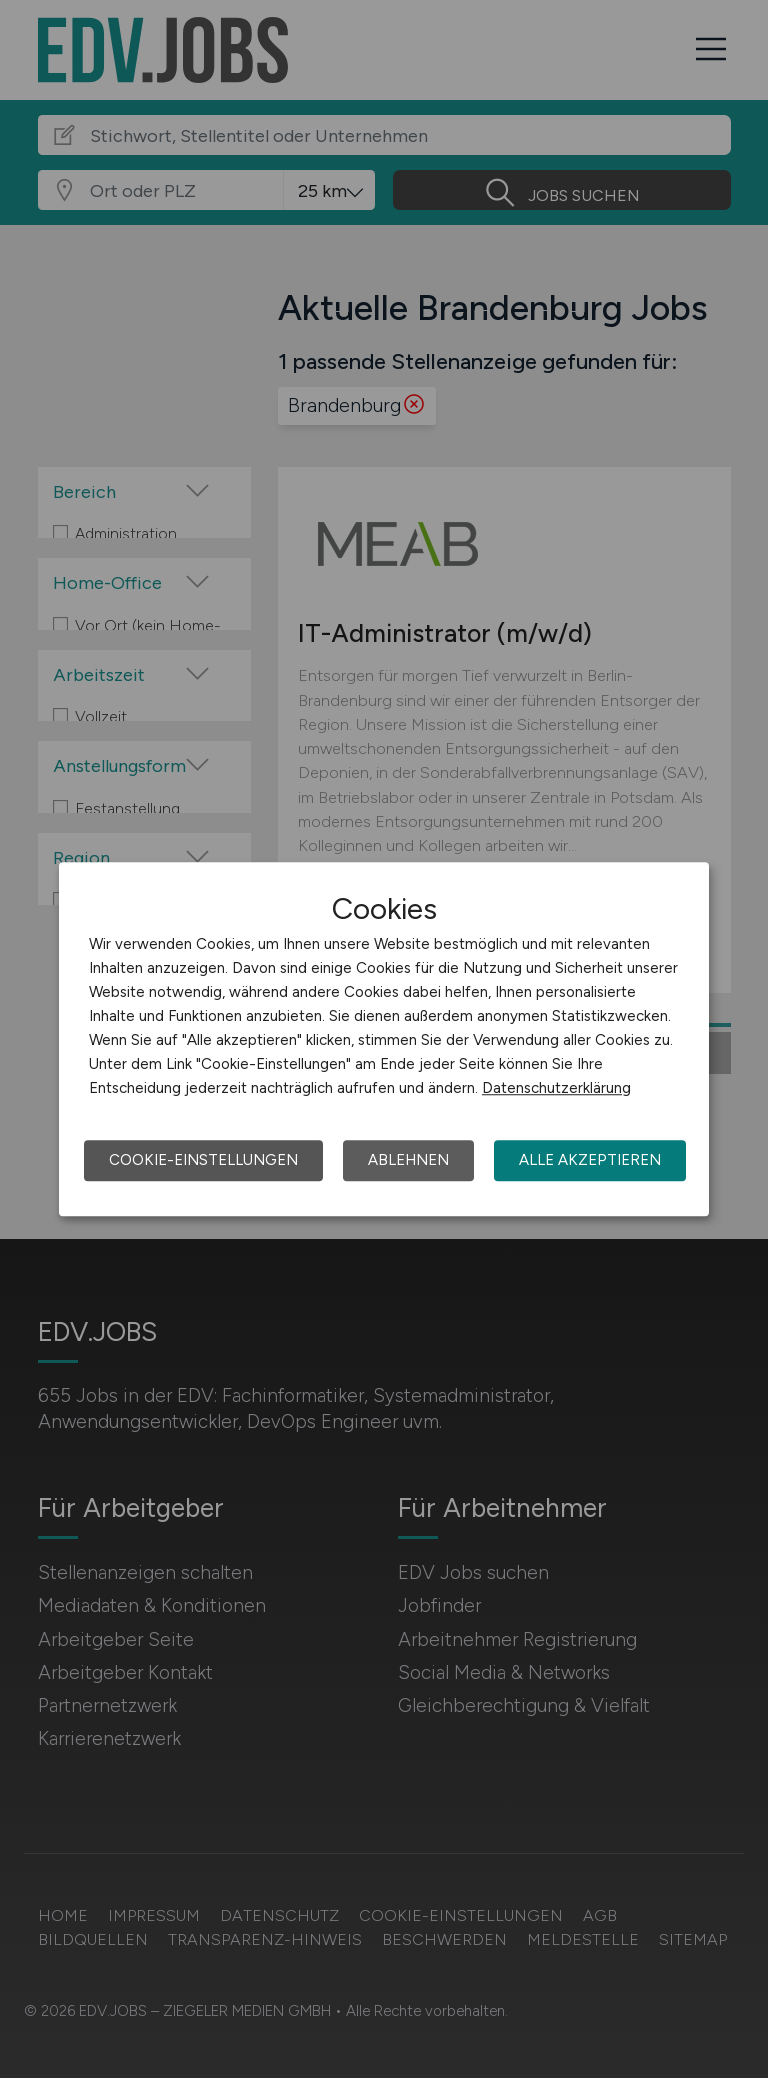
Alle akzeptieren (590, 1160)
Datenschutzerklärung (556, 1088)
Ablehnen (408, 1160)
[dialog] (384, 1039)
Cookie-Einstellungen (203, 1160)
